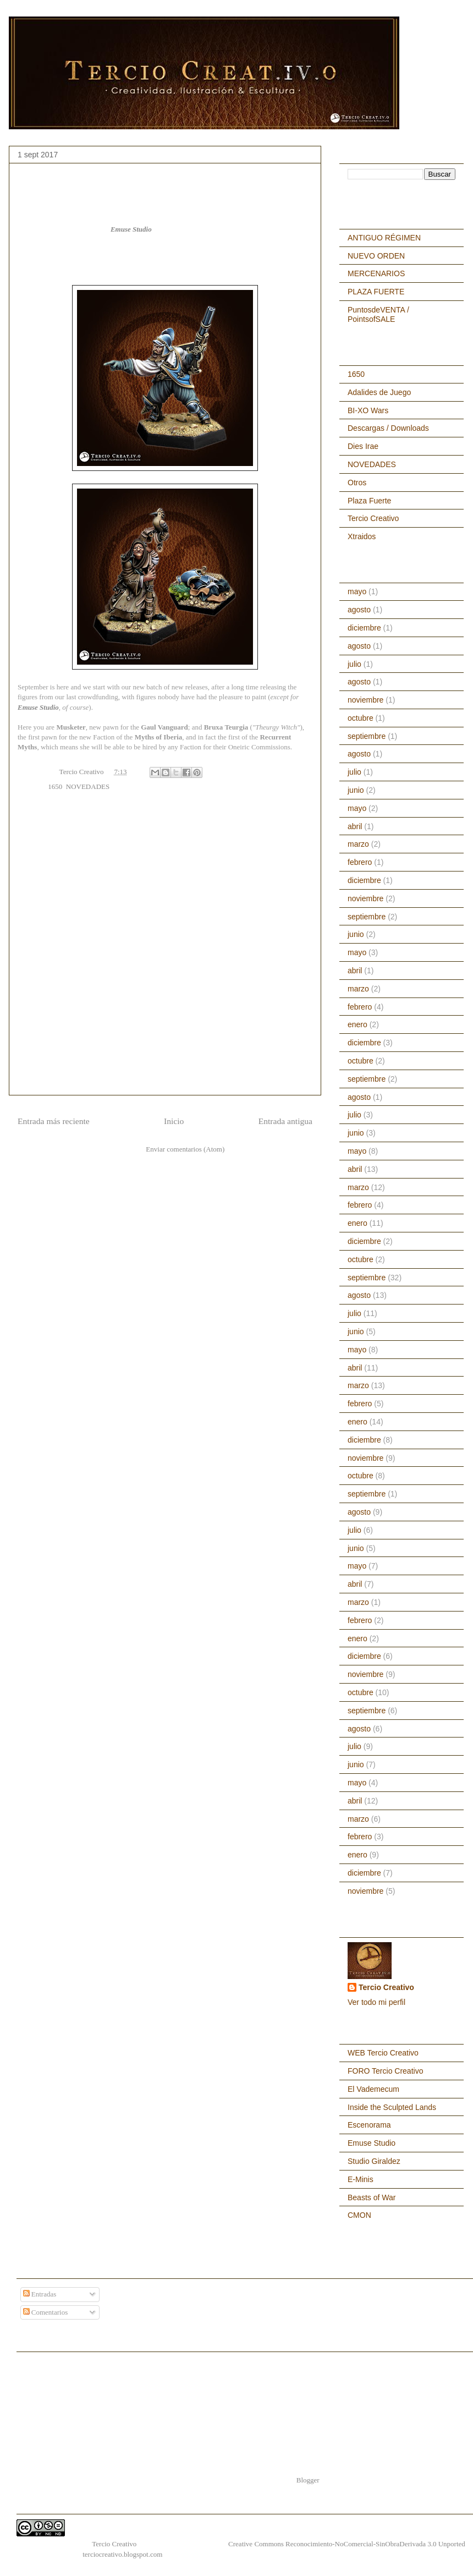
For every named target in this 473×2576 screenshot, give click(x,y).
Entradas (40, 2294)
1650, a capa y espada (47, 2544)
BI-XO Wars (368, 410)
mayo (357, 591)
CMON (359, 2215)
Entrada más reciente (54, 1121)
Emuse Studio (131, 229)
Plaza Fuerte (369, 500)
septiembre (367, 736)
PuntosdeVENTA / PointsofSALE (378, 314)
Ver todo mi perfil (376, 2002)
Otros (357, 482)
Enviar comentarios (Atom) (185, 1149)
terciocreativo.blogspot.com (122, 2554)
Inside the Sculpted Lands (392, 2107)
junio (356, 790)
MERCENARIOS (376, 273)
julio (354, 664)
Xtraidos (362, 536)
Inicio (174, 1121)
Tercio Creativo (373, 518)
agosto (359, 609)
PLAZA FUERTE (376, 291)
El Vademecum (373, 2089)
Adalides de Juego (379, 392)
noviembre (365, 699)
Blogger (307, 2480)
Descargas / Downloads (388, 428)
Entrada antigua (285, 1121)
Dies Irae (363, 446)
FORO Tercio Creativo (385, 2071)
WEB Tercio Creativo (383, 2052)
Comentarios (45, 2312)
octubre (360, 718)
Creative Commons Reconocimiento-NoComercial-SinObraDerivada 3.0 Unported (346, 2544)
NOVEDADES (87, 786)
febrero (360, 862)
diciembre (364, 627)
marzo (358, 844)
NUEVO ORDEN (376, 255)
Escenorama (369, 2124)
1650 (55, 786)
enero (357, 1024)
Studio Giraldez (374, 2161)
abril (355, 826)
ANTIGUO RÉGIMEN (384, 237)
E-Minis (360, 2179)
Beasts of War (371, 2197)
